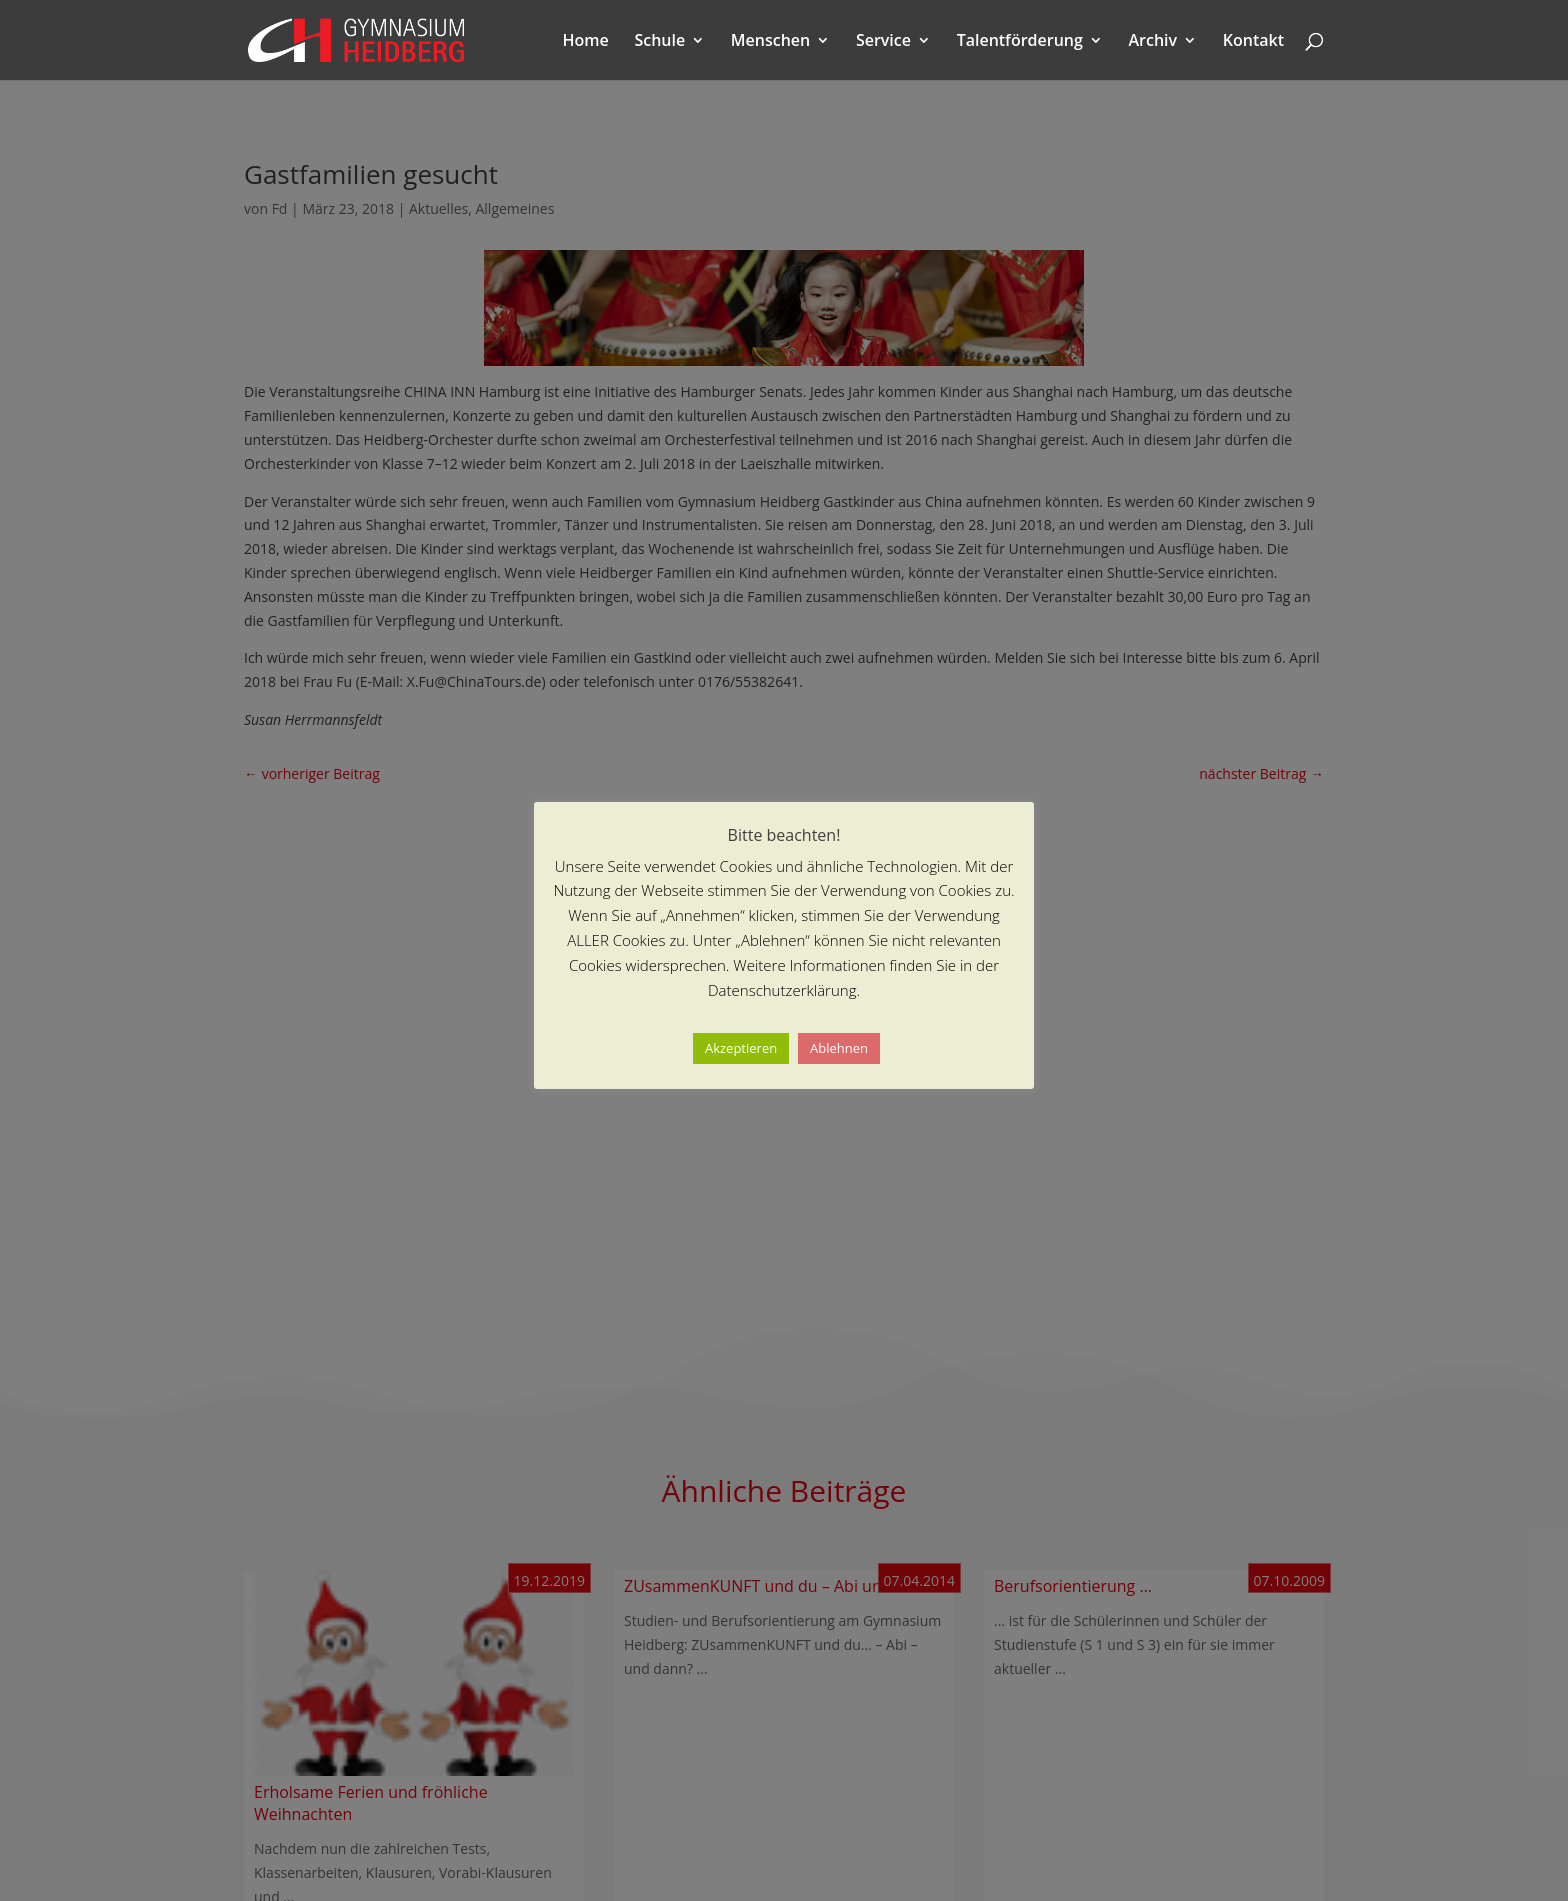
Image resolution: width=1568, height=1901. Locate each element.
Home (586, 42)
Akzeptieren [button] (741, 1048)
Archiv (1153, 42)
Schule (659, 42)
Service (883, 42)
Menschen (770, 42)
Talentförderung (1020, 42)
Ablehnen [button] (839, 1048)
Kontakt (1253, 42)
